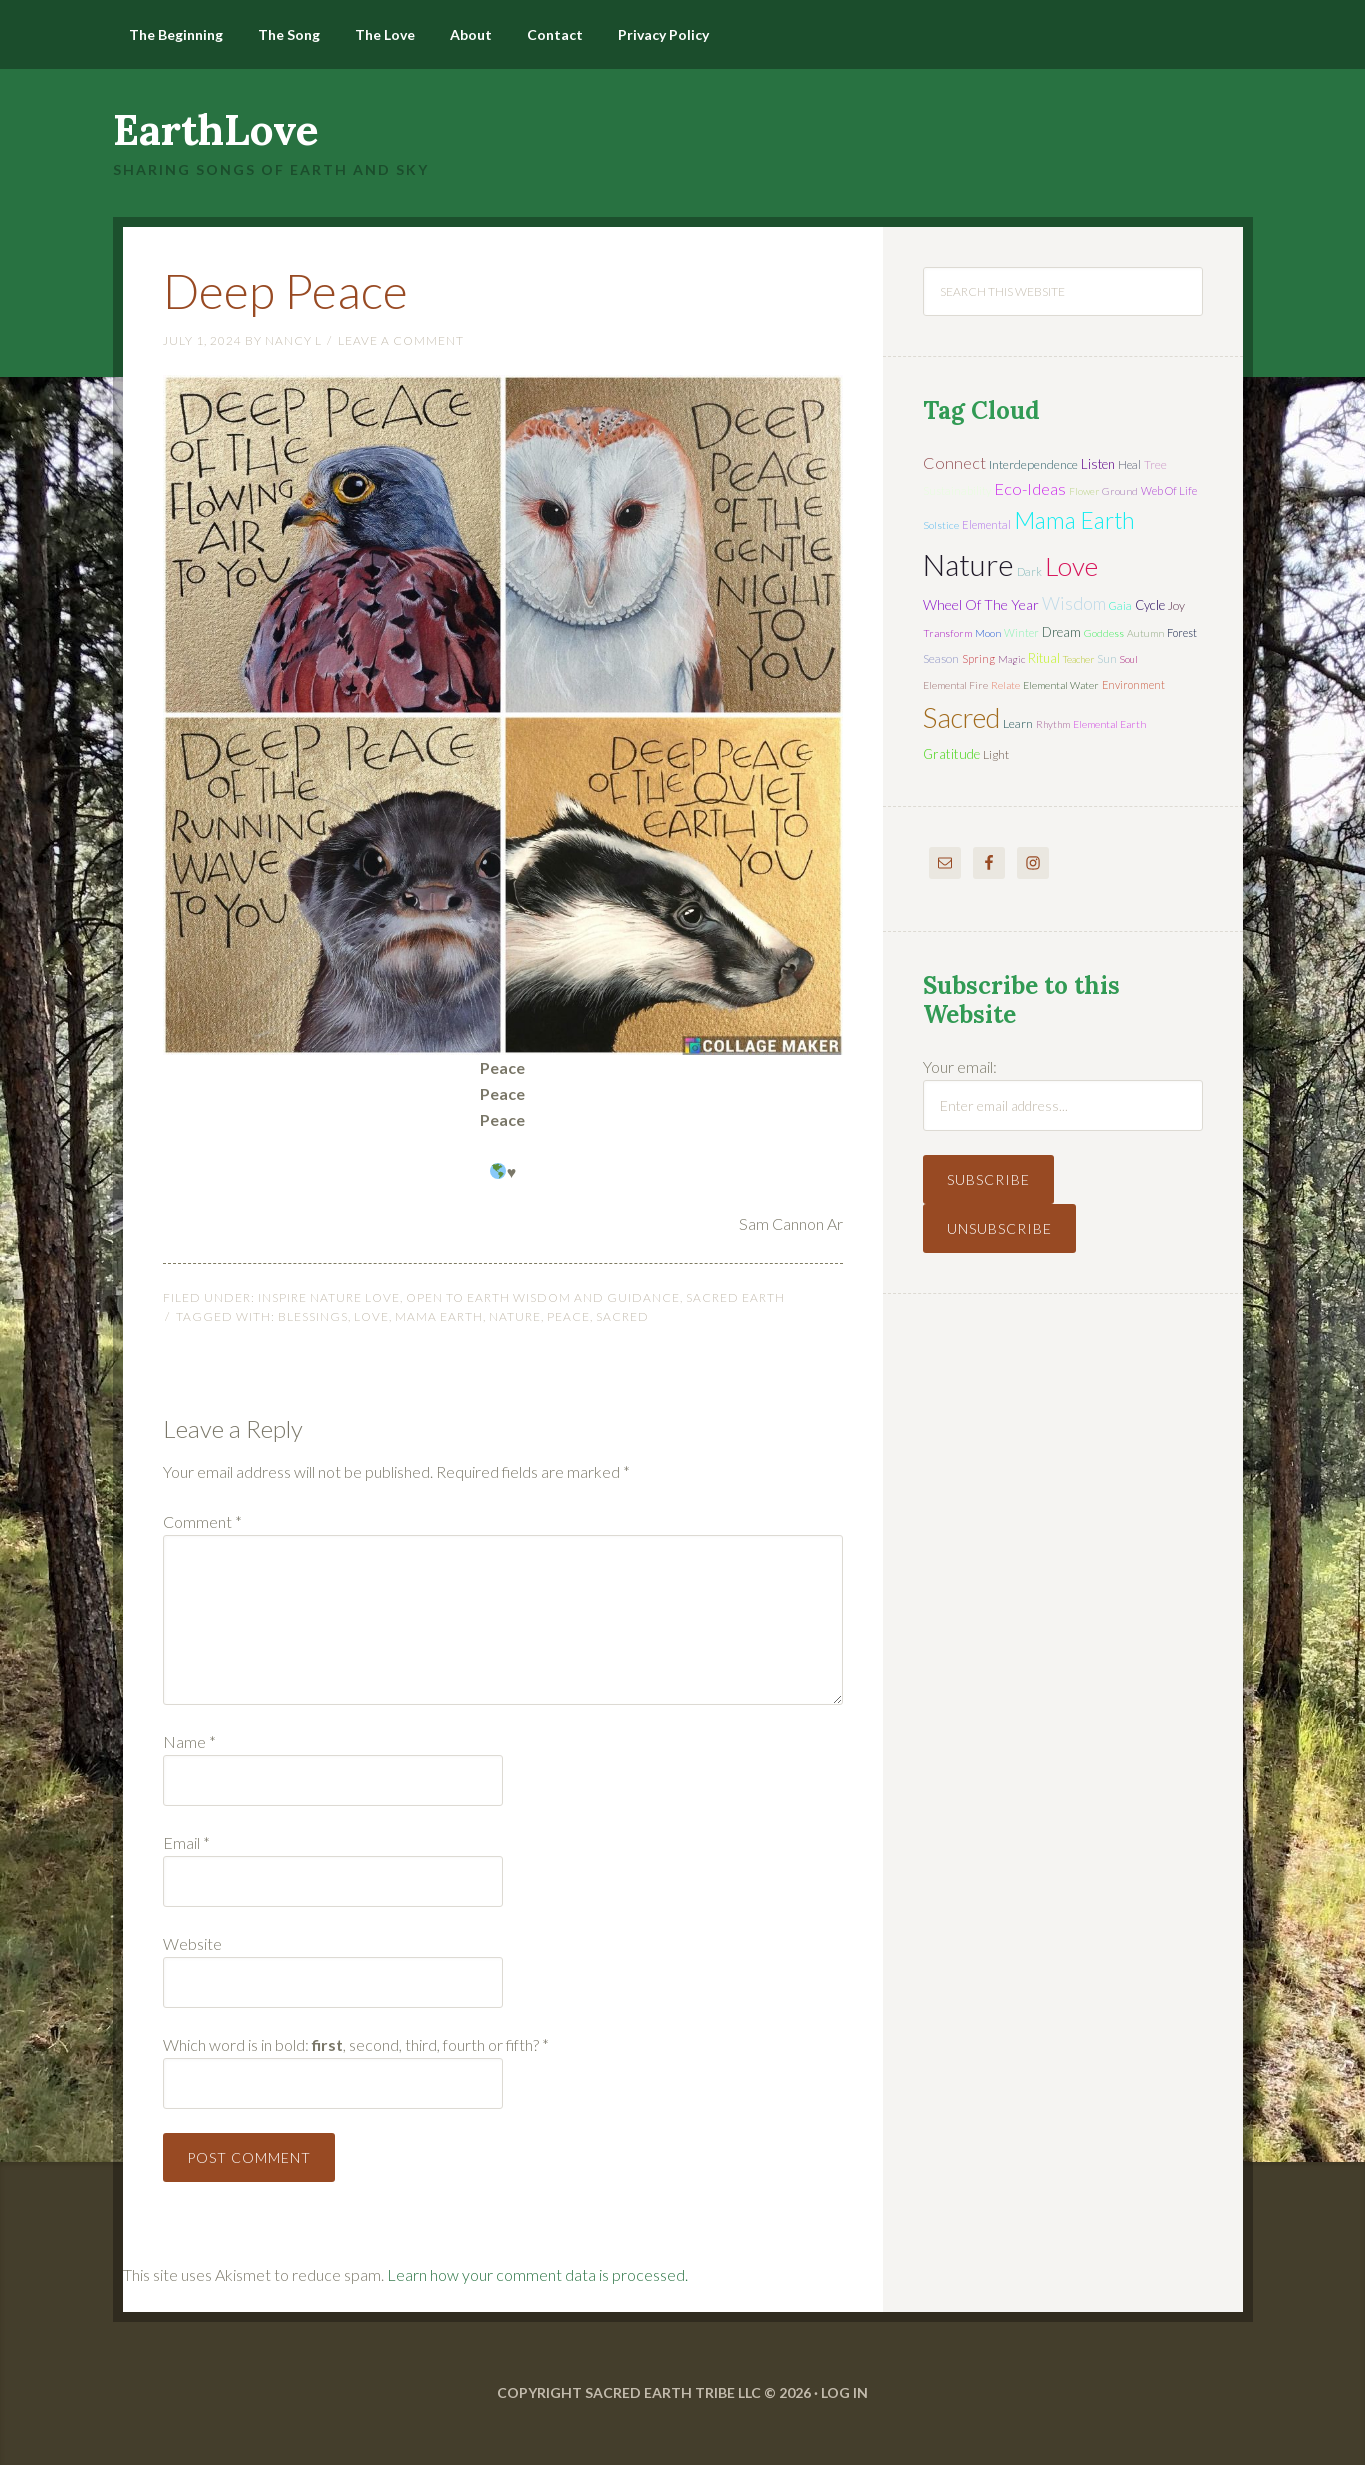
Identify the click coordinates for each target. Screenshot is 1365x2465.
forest (1182, 632)
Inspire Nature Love (329, 1297)
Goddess (1104, 633)
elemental (986, 524)
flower (1084, 491)
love (371, 1316)
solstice (941, 525)
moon (988, 633)
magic (1011, 659)
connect (954, 462)
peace (568, 1316)
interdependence (1033, 464)
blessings (313, 1316)
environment (1133, 684)
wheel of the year (981, 604)
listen (1098, 464)
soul (1129, 659)
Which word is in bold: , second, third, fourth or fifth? (356, 2044)
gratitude (951, 754)
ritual (1044, 658)
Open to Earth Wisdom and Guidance (543, 1297)
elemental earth (1109, 724)
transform (947, 633)
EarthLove (216, 130)
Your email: (960, 1066)
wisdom (1074, 603)
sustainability (957, 490)
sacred (622, 1316)
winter (1021, 632)
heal (1129, 464)
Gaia (1120, 605)
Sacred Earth (735, 1297)
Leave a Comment (401, 340)
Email (186, 1842)
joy (1176, 605)
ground (1120, 491)
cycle (1150, 605)
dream (1061, 632)
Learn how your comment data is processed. (537, 2274)
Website (192, 1943)
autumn (1145, 633)
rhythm (1053, 724)
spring (978, 658)
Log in (844, 2392)
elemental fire (955, 685)
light (996, 754)
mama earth (439, 1316)
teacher (1078, 659)
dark (1029, 571)
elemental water (1061, 685)
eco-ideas (1030, 489)
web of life (1169, 490)
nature (515, 1316)
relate (1005, 685)
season (941, 658)
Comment (202, 1521)
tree (1155, 464)
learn (1018, 723)
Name (189, 1741)
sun (1107, 658)
